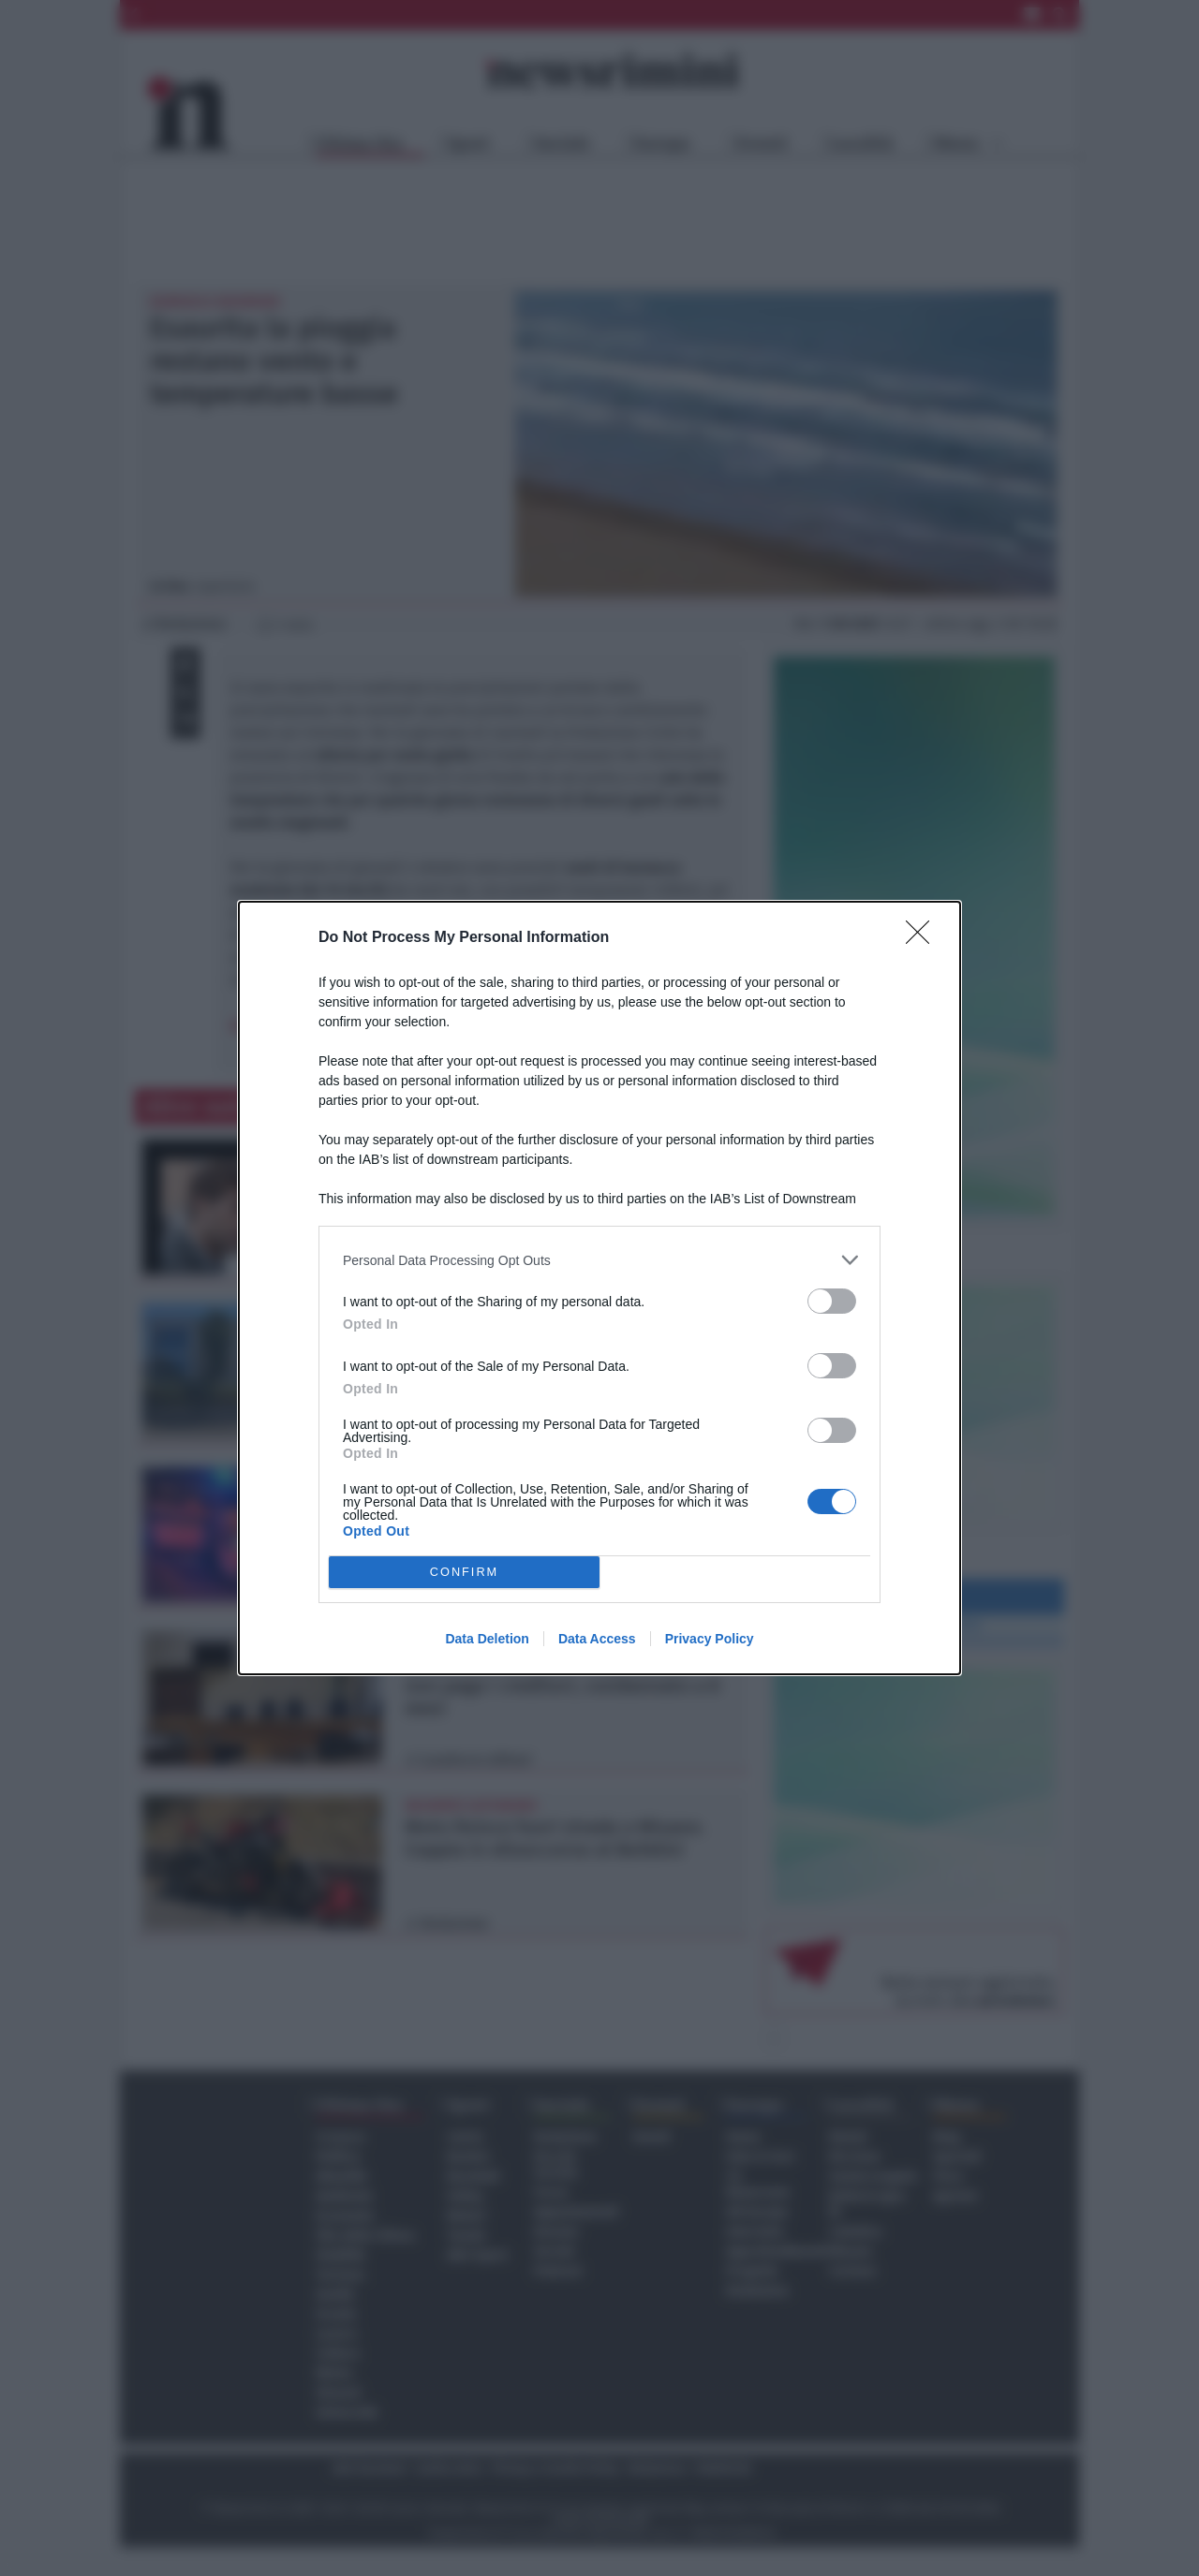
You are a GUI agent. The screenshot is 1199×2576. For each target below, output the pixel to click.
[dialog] (599, 1288)
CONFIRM (464, 1573)
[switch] (831, 1301)
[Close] (923, 938)
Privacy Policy (709, 1638)
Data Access (597, 1638)
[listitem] (599, 1260)
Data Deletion (486, 1638)
